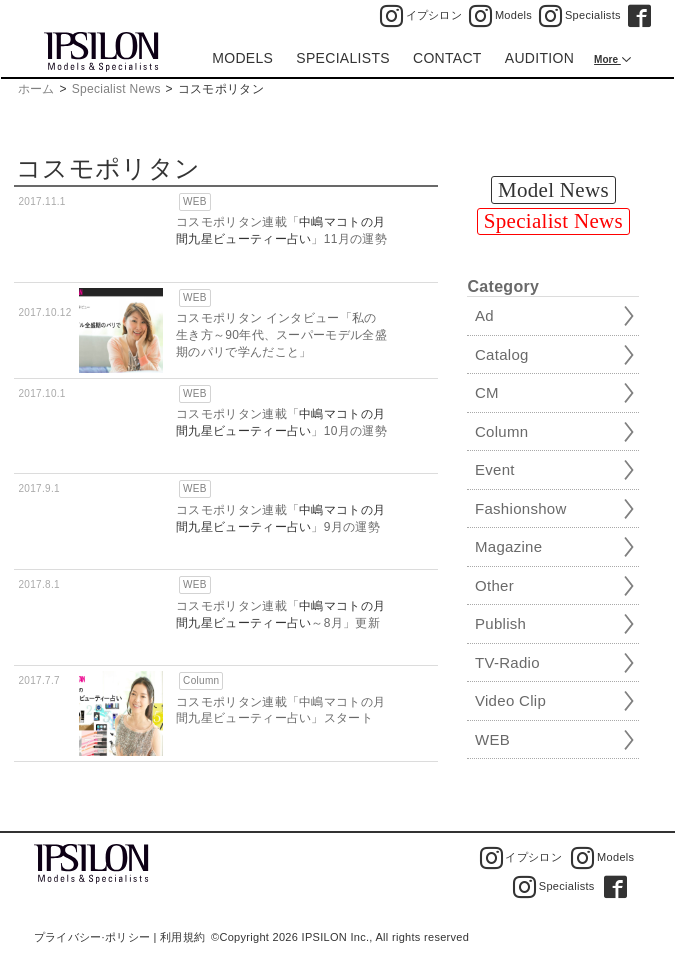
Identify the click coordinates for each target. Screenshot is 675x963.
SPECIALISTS (343, 58)
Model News (553, 190)
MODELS (242, 58)
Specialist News (116, 89)
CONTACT (447, 58)
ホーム (36, 89)
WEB (195, 201)
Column (201, 680)
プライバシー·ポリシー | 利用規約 (119, 937)
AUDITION (539, 58)
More (607, 59)
